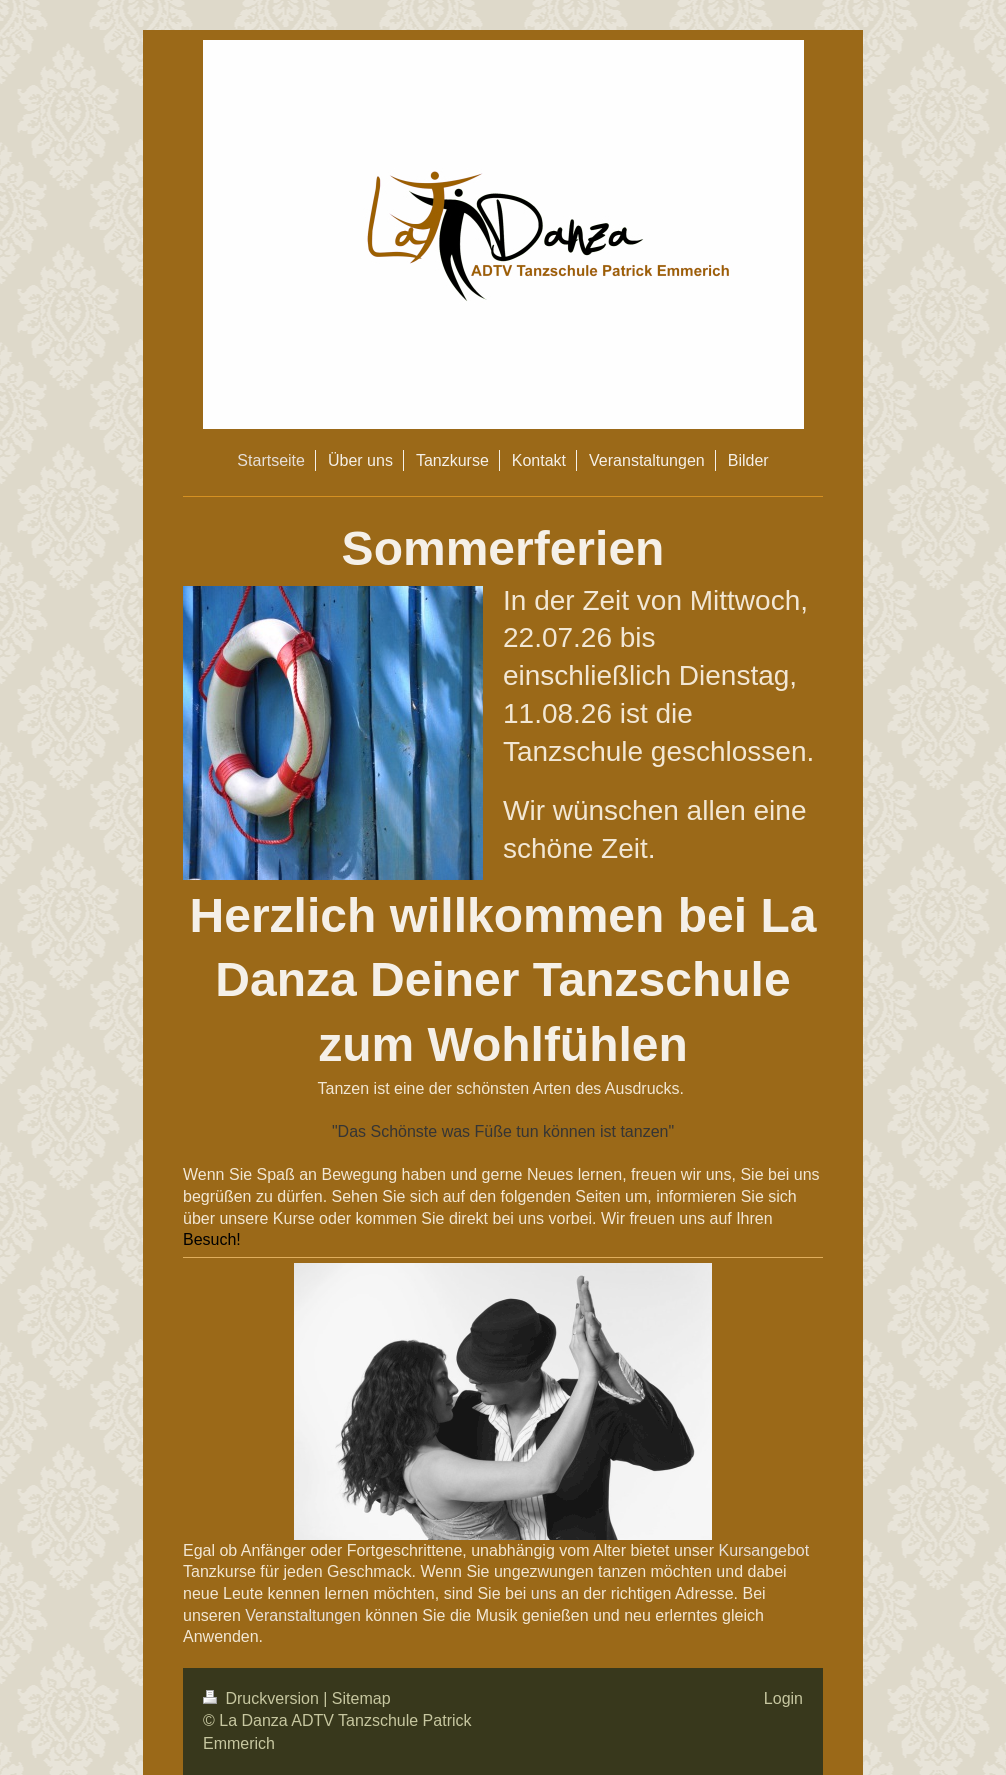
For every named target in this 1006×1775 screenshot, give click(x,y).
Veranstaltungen (303, 1615)
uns (544, 1593)
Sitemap (361, 1698)
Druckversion (263, 1698)
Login (783, 1698)
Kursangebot (763, 1550)
